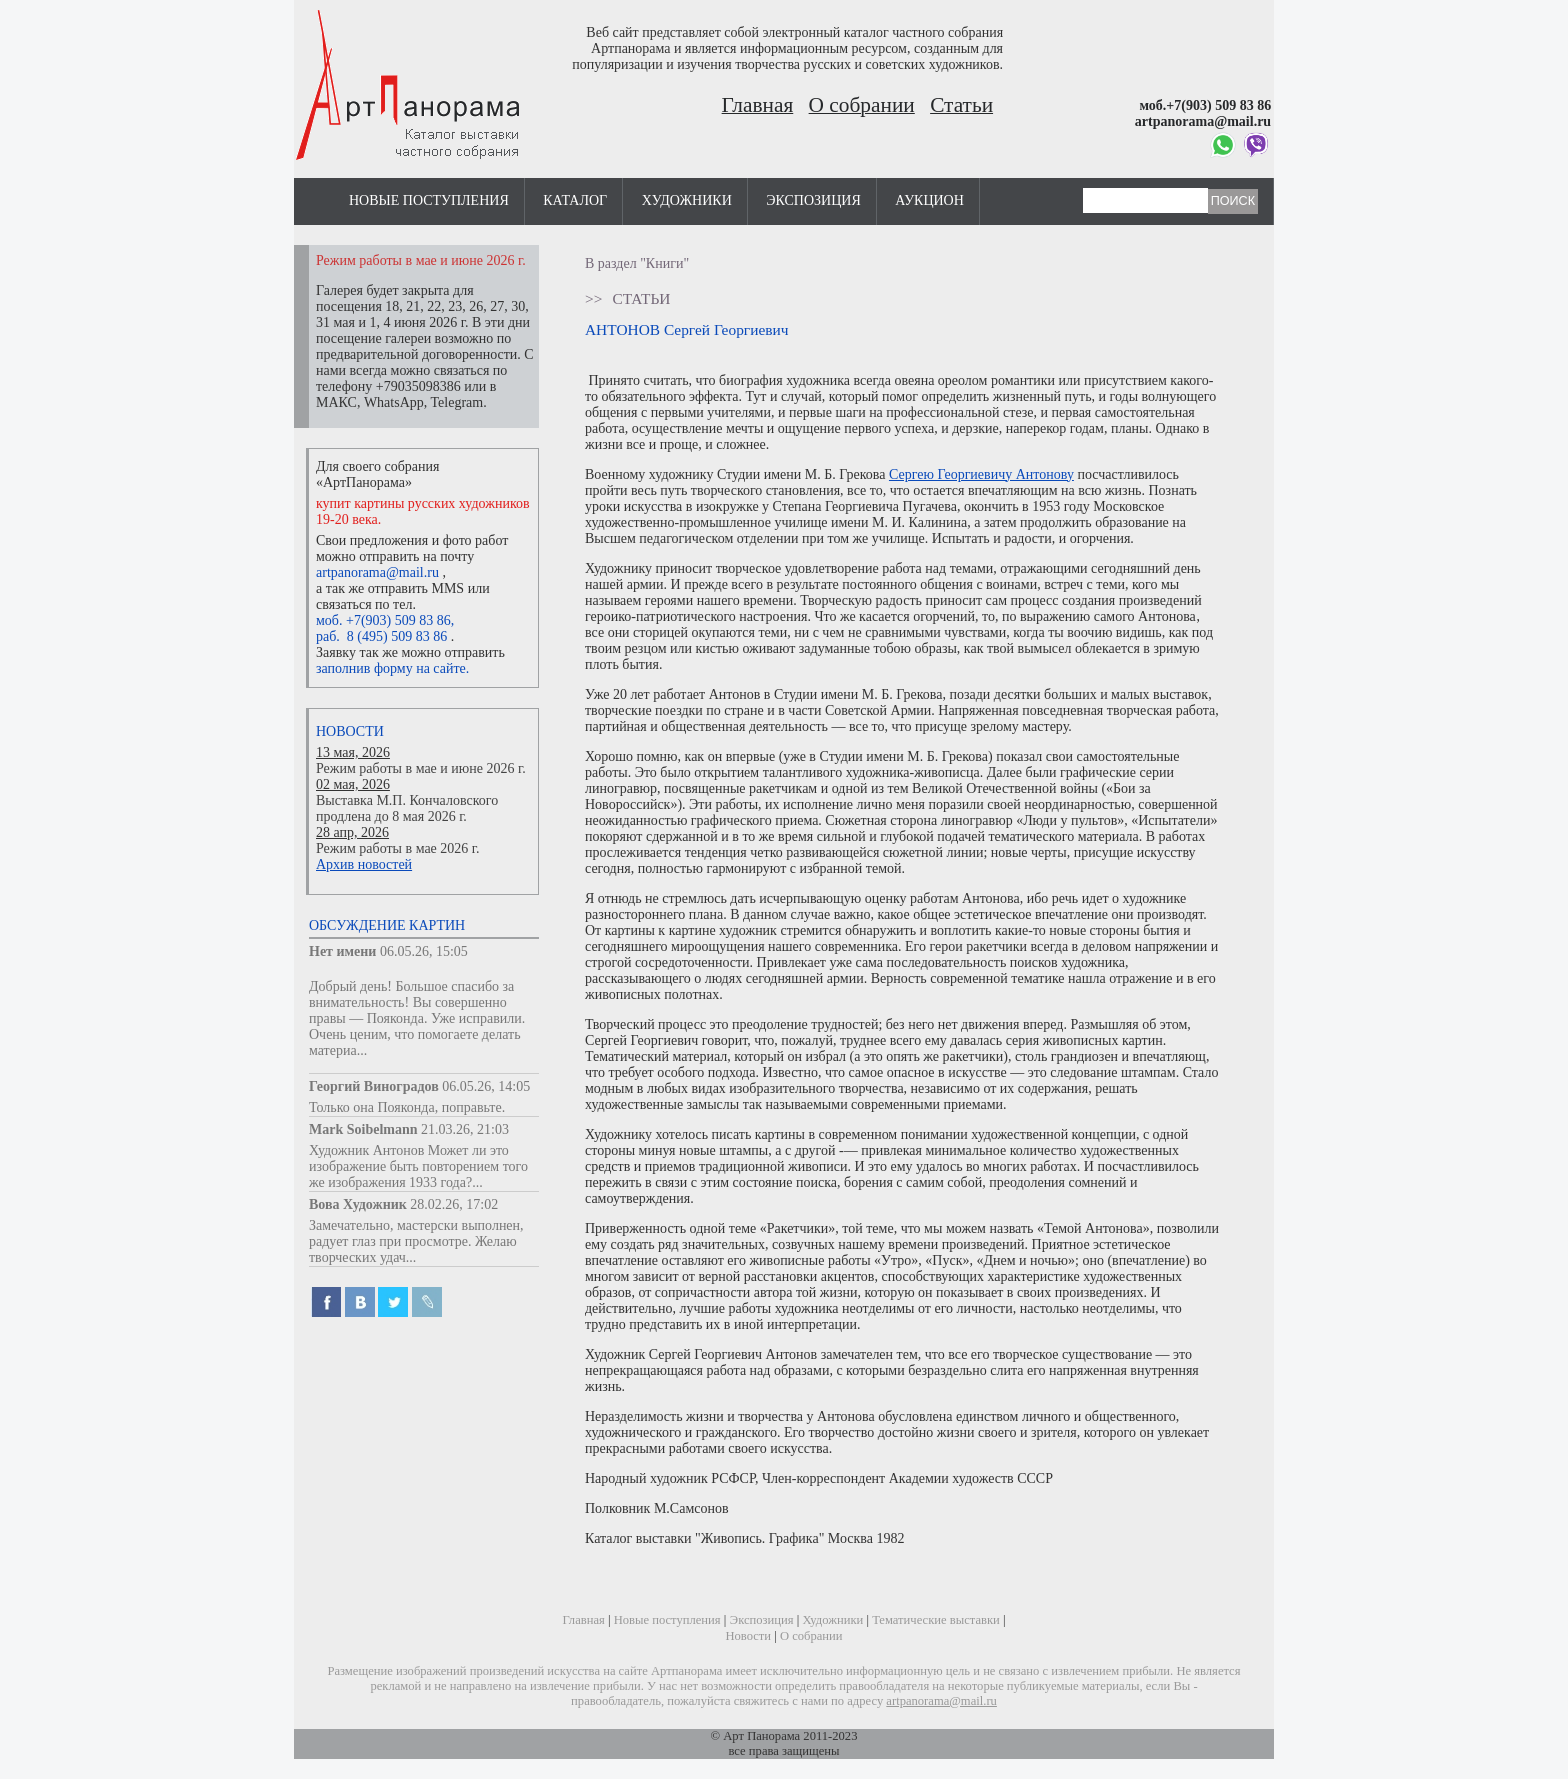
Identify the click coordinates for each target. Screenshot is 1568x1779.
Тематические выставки (936, 1620)
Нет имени (342, 951)
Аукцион (929, 200)
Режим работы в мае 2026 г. (397, 848)
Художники (687, 200)
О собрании (862, 105)
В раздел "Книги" (637, 263)
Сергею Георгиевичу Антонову (981, 474)
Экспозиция (813, 200)
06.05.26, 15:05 (424, 951)
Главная (758, 105)
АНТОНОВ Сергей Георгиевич (686, 329)
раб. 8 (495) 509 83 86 (381, 636)
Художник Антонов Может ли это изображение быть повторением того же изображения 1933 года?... (418, 1166)
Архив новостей (364, 864)
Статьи (961, 105)
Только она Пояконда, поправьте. (407, 1107)
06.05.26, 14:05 (486, 1086)
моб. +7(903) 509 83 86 (383, 620)
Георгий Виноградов (374, 1086)
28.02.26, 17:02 (454, 1204)
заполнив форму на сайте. (392, 668)
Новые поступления (429, 200)
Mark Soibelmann (363, 1129)
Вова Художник (358, 1204)
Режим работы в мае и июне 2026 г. (421, 768)
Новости (350, 731)
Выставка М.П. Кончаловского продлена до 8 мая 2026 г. (407, 808)
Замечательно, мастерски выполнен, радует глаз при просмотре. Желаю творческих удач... (416, 1241)
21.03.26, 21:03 (465, 1129)
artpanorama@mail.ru (377, 572)
